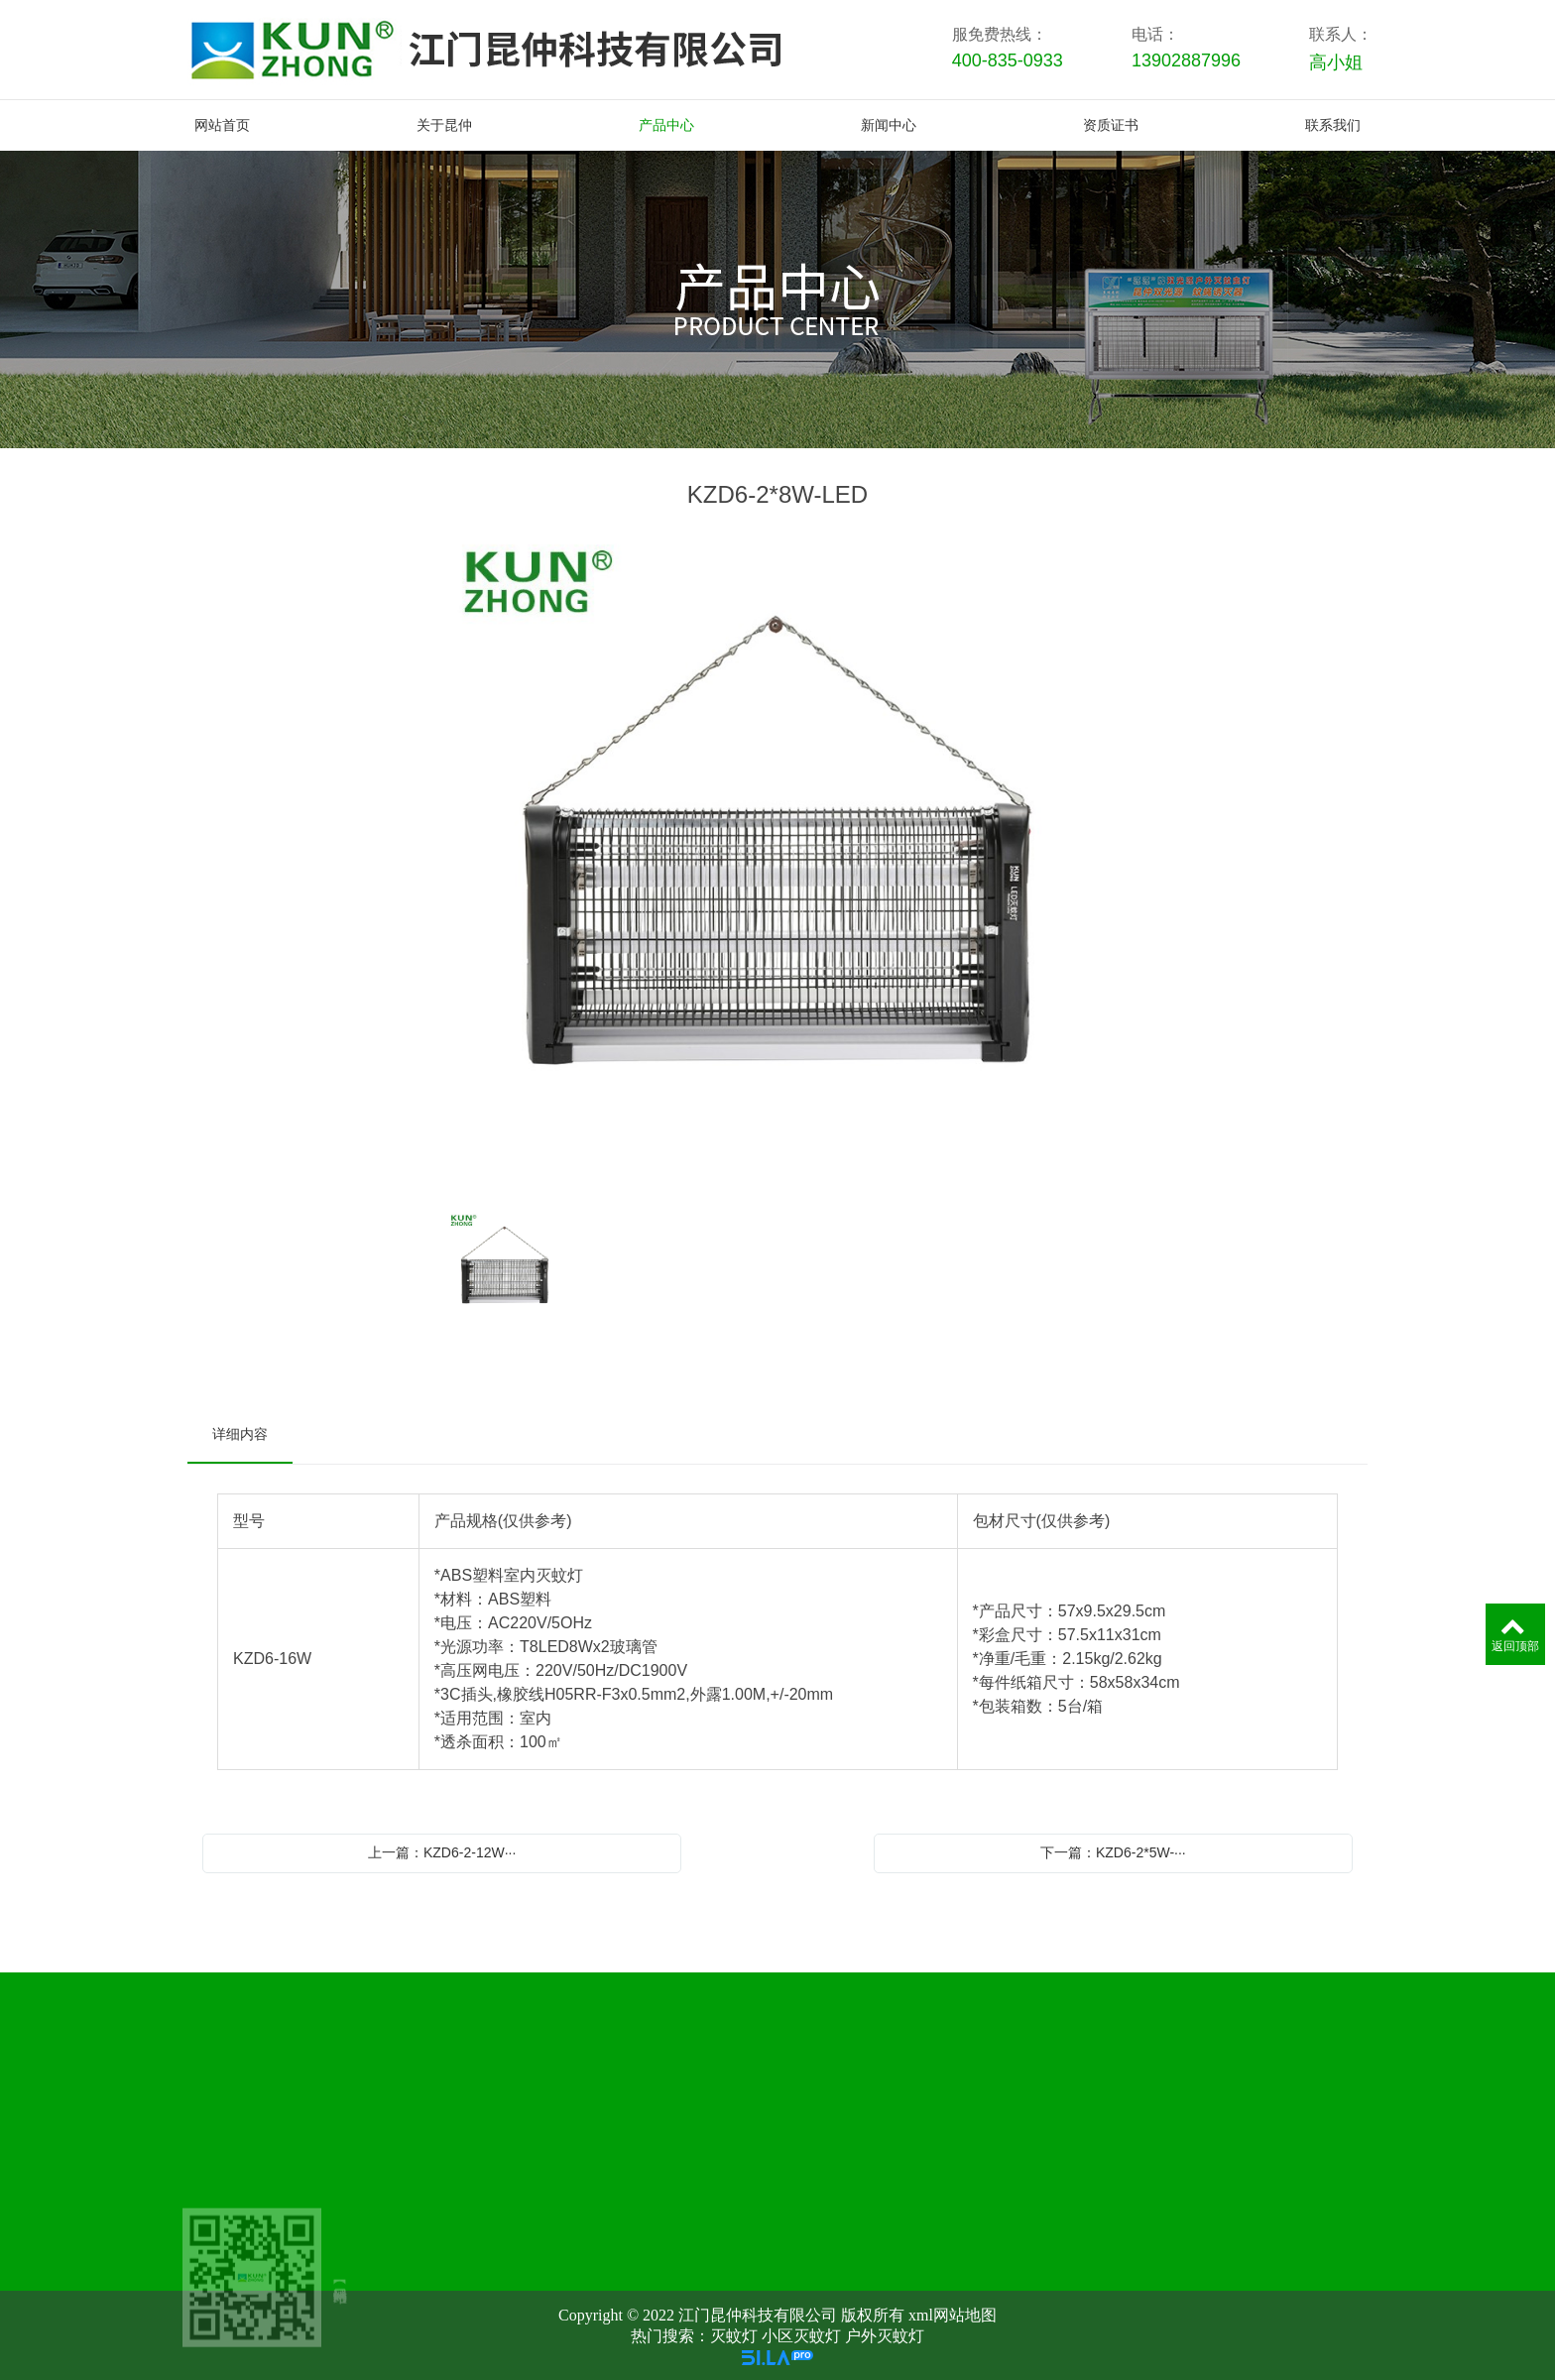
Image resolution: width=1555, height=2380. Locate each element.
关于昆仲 (547, 2122)
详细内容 (240, 1434)
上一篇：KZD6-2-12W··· (442, 1852)
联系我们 (1341, 2122)
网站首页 (349, 2122)
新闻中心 (944, 2122)
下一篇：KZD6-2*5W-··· (1113, 1852)
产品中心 (746, 2122)
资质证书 (1142, 2122)
